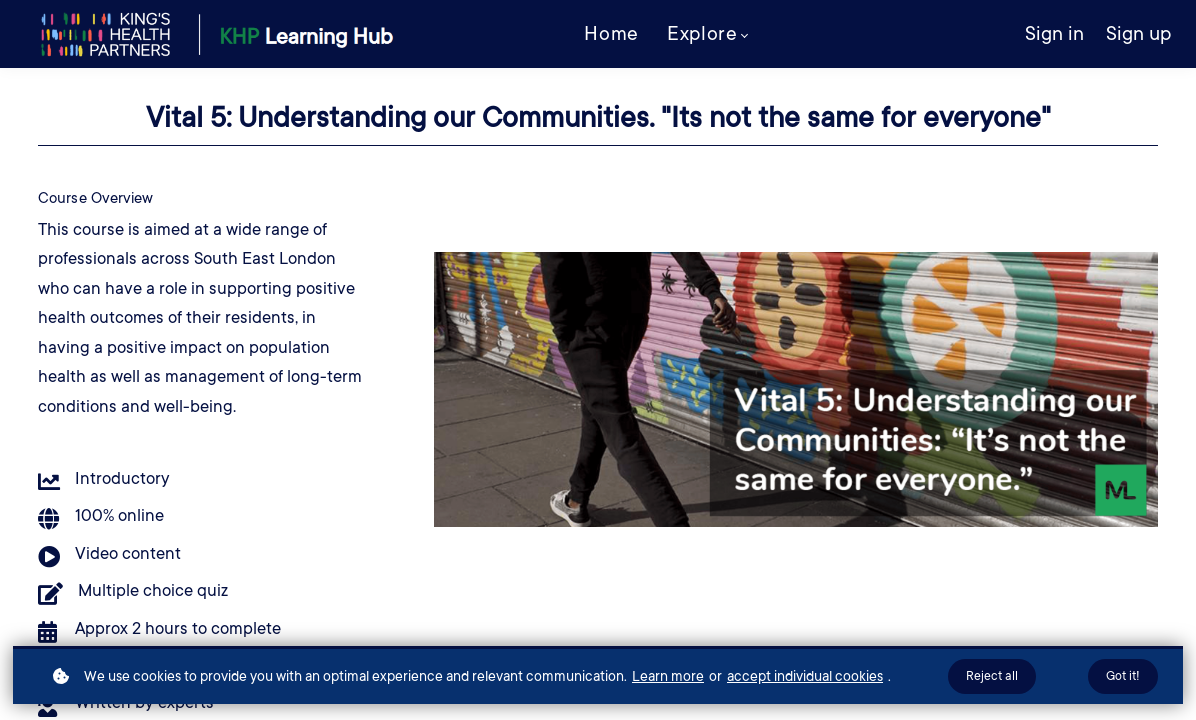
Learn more (668, 676)
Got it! (1123, 676)
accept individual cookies (805, 676)
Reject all (992, 676)
